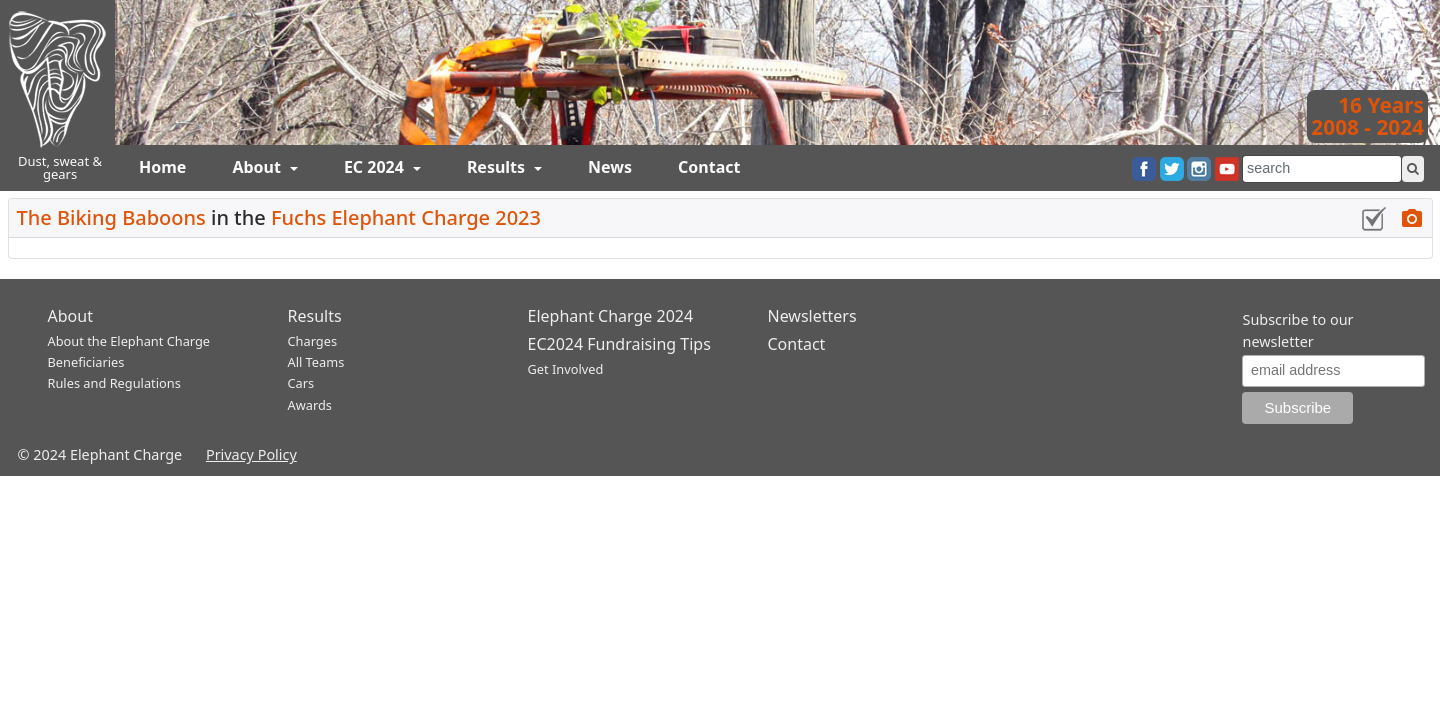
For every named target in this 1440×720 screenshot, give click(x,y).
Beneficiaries (86, 362)
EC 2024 (376, 167)
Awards (310, 405)
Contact (709, 167)
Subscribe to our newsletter (1297, 330)
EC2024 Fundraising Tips (619, 344)
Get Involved (566, 369)
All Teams (316, 362)
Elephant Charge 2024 (611, 316)
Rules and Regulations (114, 383)
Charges (313, 341)
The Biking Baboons (111, 217)
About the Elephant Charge (129, 341)
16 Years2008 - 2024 (1367, 116)
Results (498, 167)
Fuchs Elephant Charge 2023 (406, 217)
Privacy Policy (251, 454)
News (610, 167)
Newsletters (812, 316)
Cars (301, 383)
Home (162, 167)
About (258, 167)
